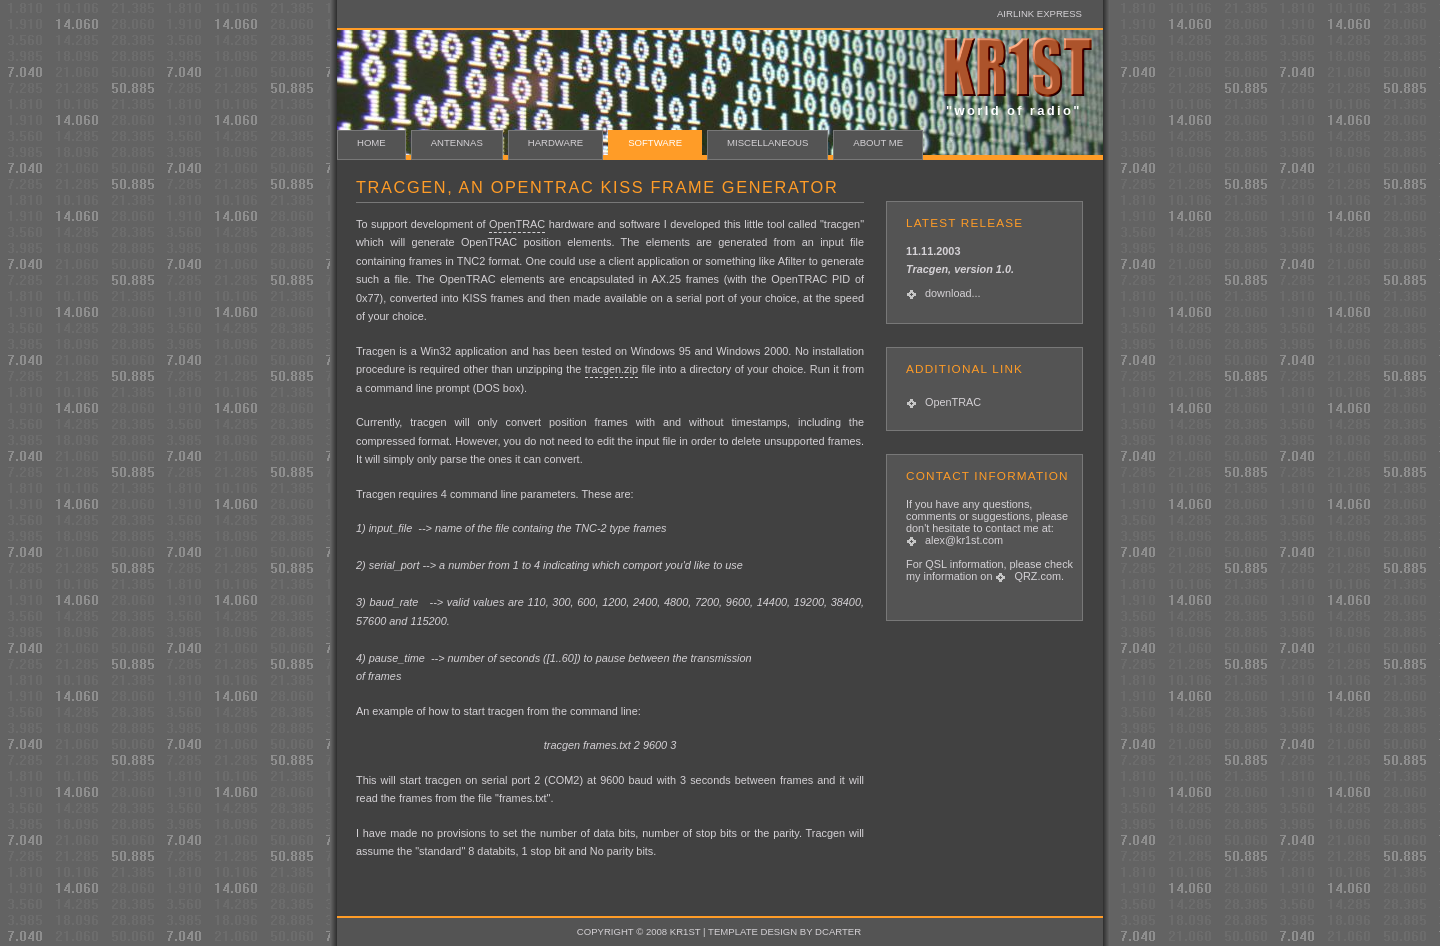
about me (878, 142)
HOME (371, 142)
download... (953, 293)
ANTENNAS (457, 142)
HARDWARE (555, 142)
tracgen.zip (611, 369)
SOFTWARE (655, 142)
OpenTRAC (953, 402)
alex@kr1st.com (964, 540)
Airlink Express (1039, 13)
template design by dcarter (784, 931)
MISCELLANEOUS (767, 142)
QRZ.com (1037, 576)
